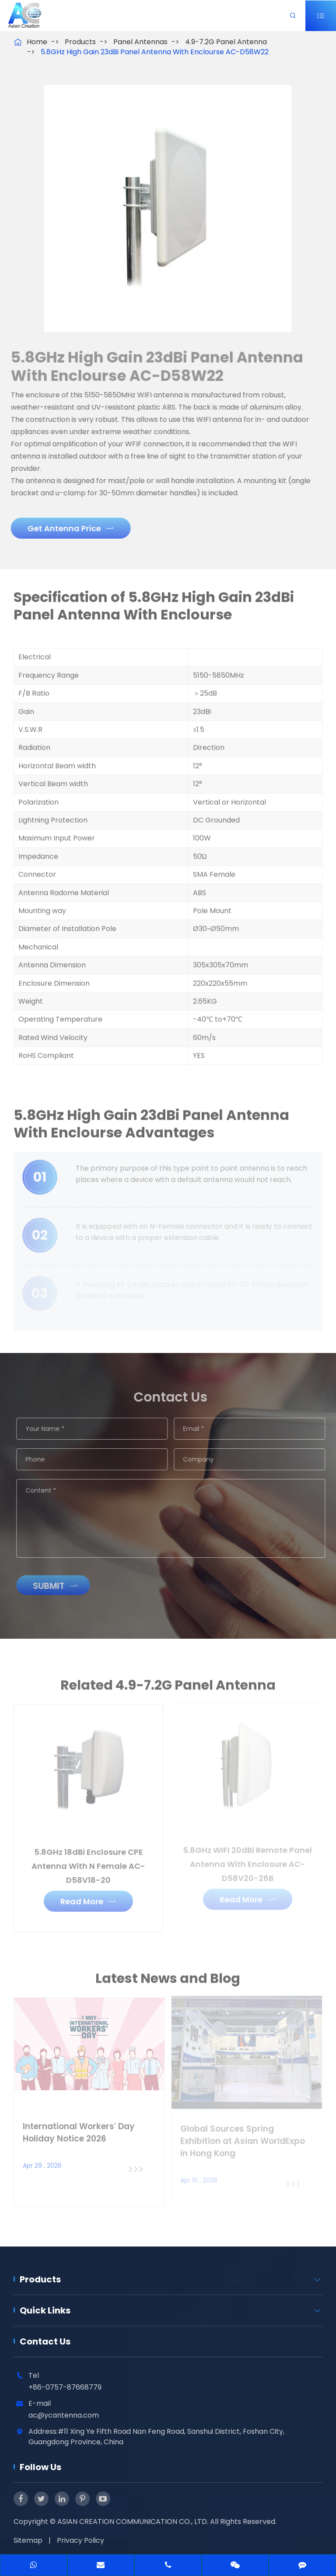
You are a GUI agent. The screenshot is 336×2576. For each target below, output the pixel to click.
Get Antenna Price (64, 528)
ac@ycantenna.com (63, 2415)
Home (37, 42)
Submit (61, 1586)
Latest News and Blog (167, 1984)
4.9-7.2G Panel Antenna (226, 42)
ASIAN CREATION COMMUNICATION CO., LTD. (133, 2521)
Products (80, 42)
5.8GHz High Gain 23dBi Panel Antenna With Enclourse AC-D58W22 (155, 52)
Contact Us (45, 2341)
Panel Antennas (140, 42)
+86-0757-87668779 (65, 2387)
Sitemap (28, 2540)
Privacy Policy (80, 2540)
